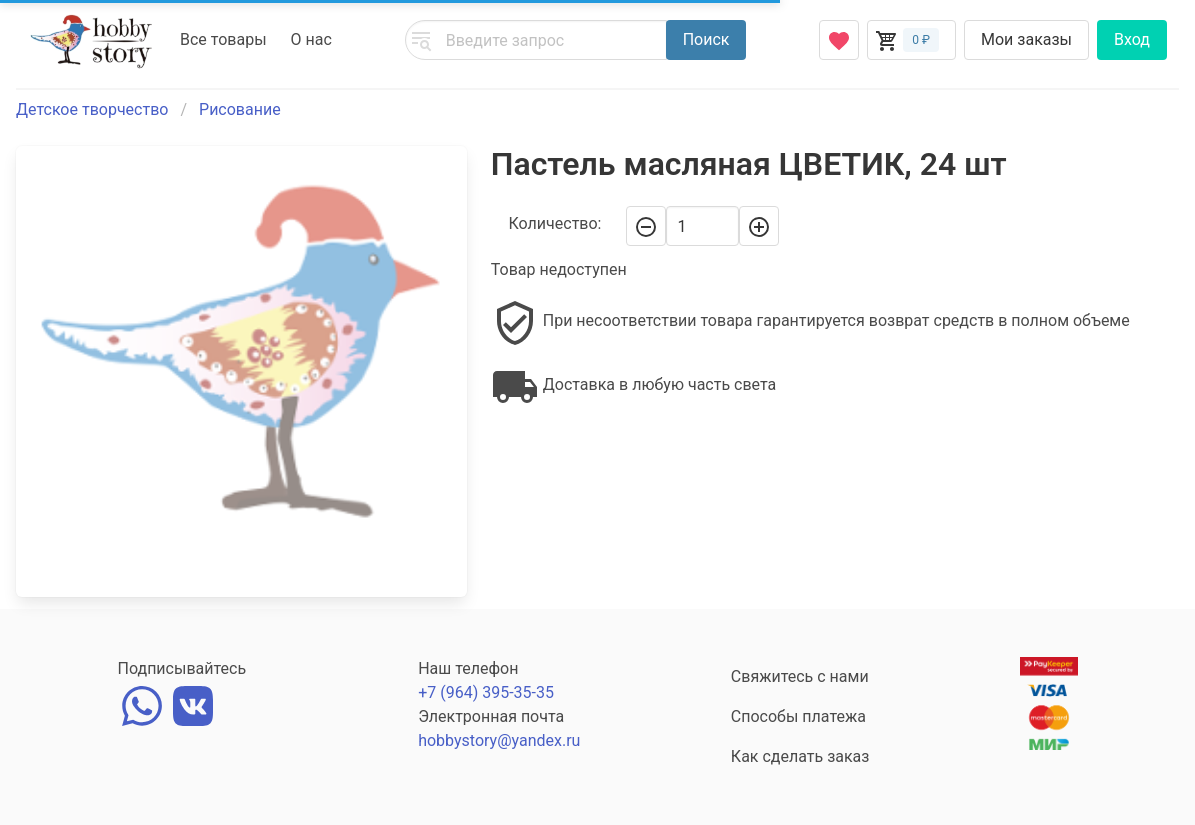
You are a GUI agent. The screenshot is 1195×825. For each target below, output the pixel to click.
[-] (646, 226)
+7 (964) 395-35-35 (486, 692)
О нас (311, 39)
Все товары (223, 39)
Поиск (706, 39)
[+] (759, 226)
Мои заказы (1026, 39)
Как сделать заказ (800, 756)
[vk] (193, 703)
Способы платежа (798, 716)
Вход (1132, 39)
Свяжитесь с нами (800, 676)
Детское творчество (92, 109)
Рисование (240, 109)
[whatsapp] (142, 703)
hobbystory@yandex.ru (499, 740)
